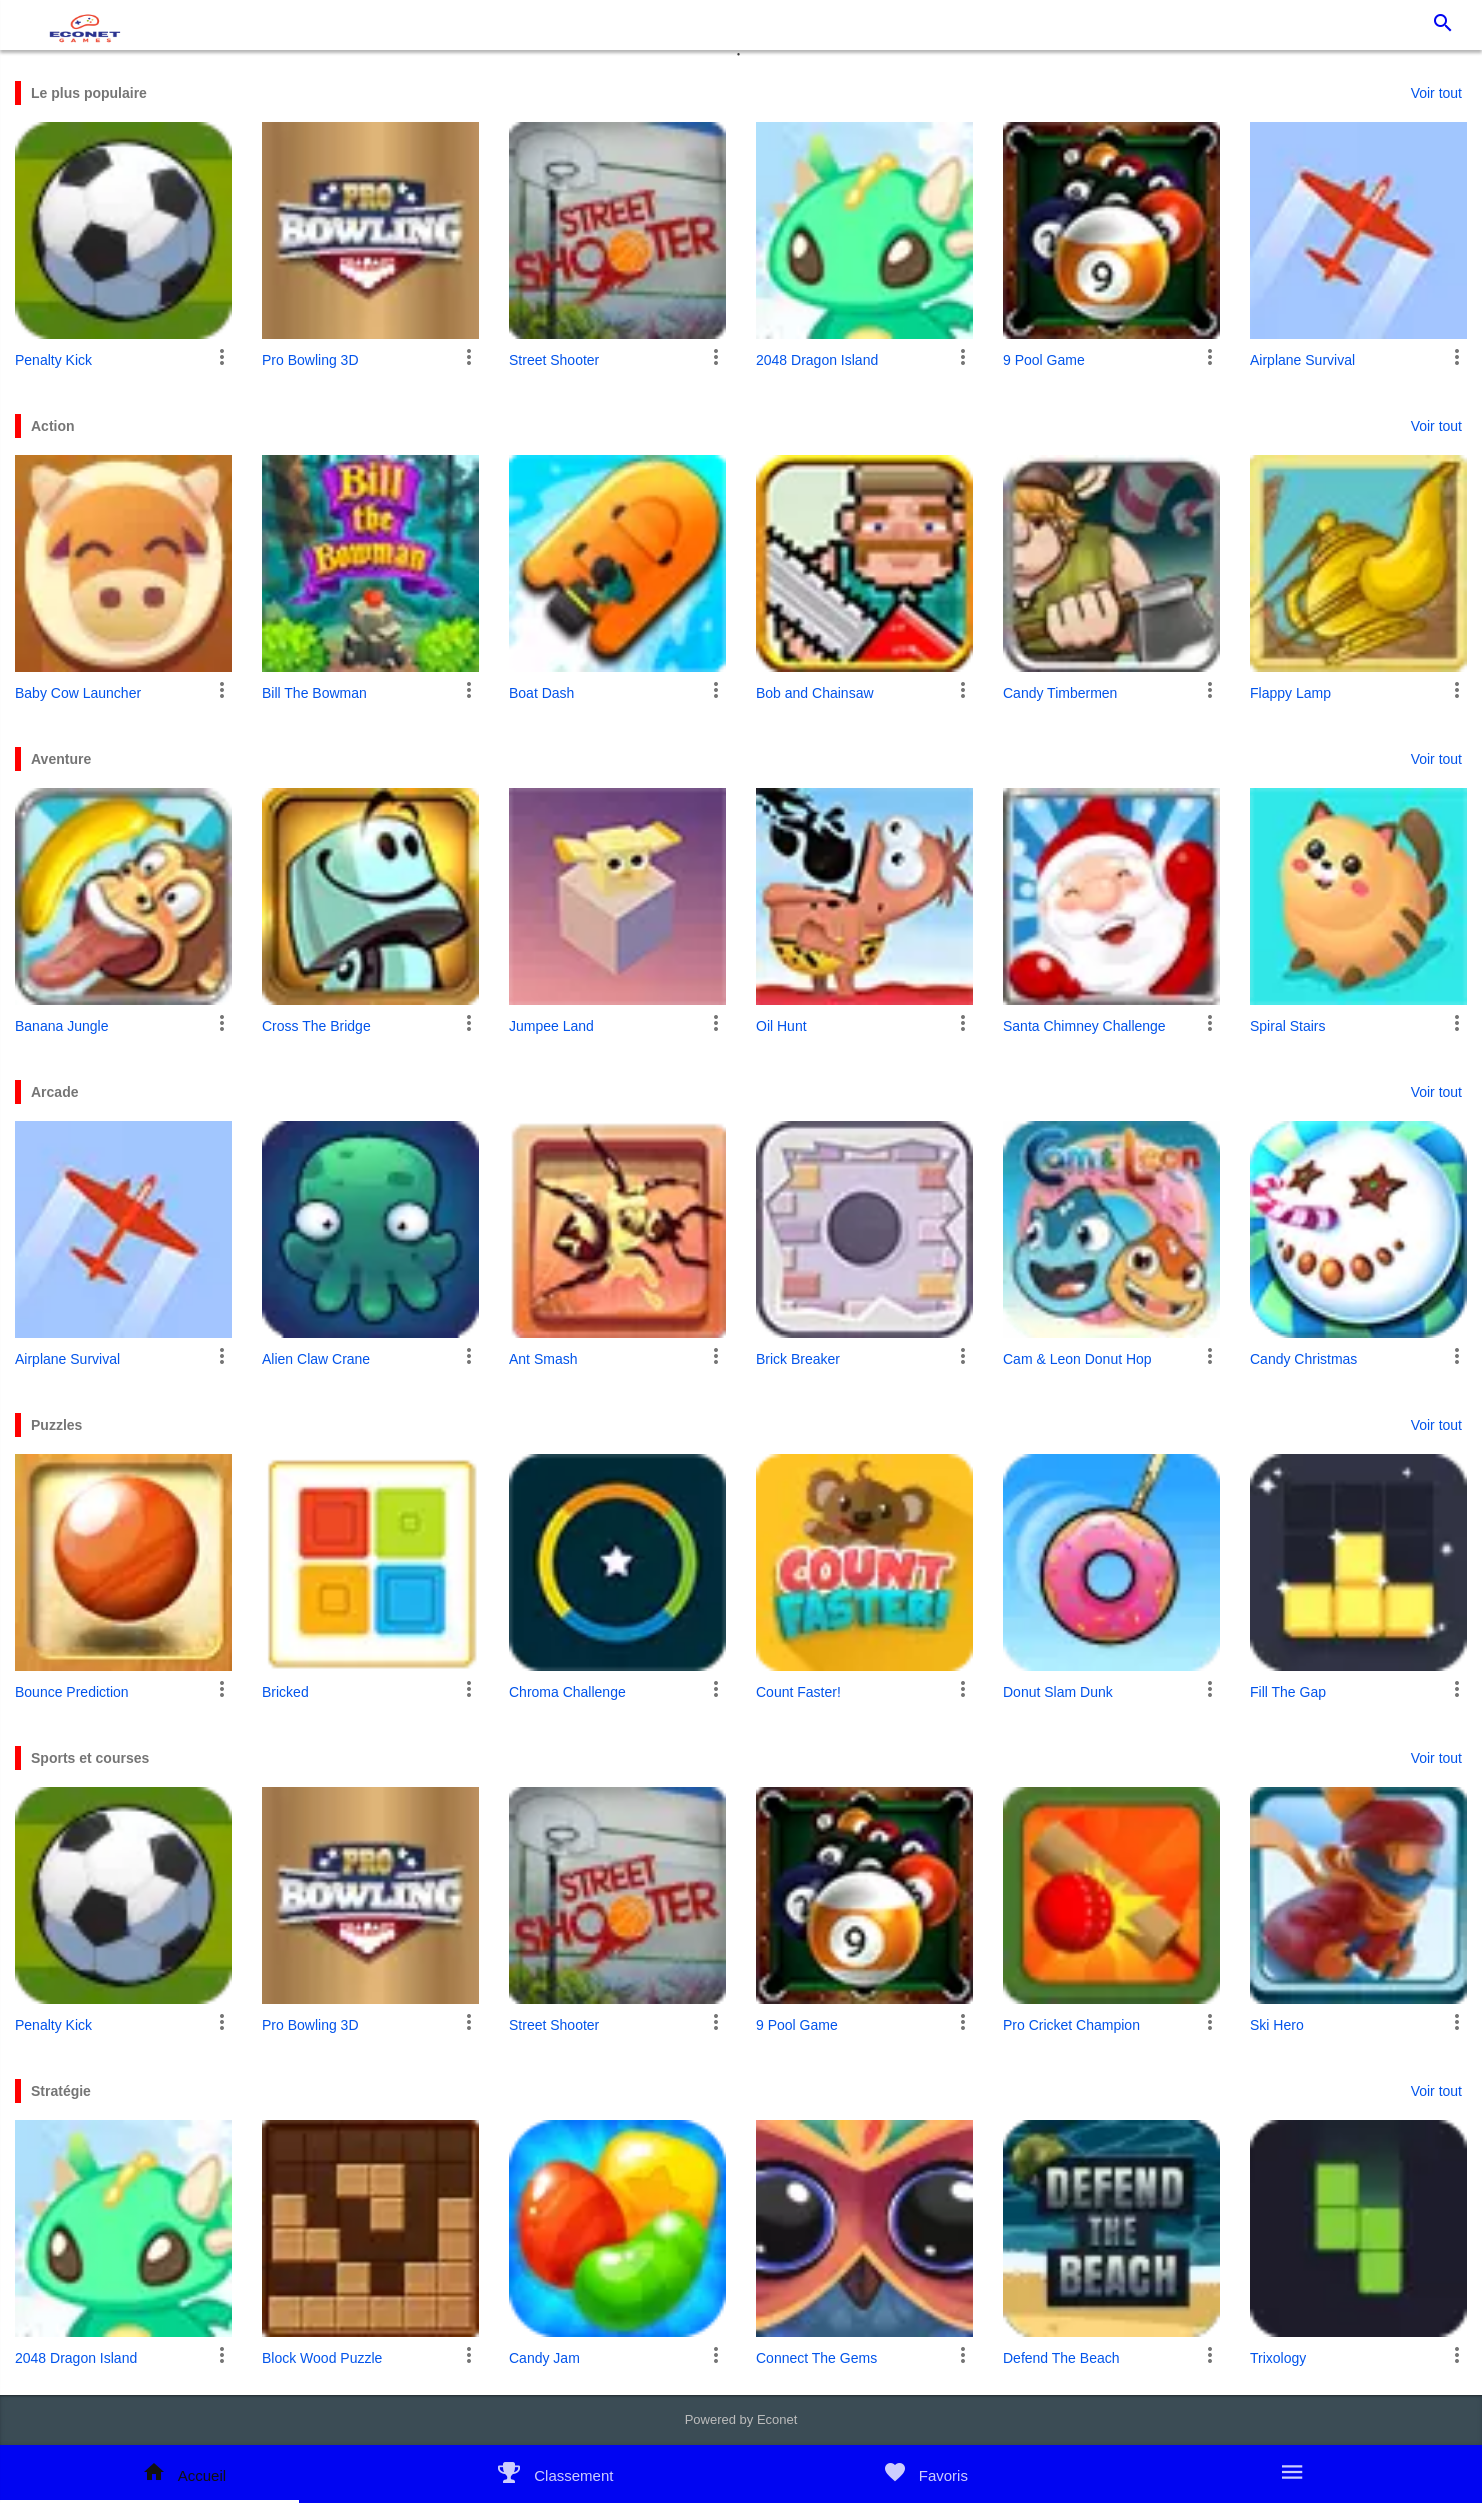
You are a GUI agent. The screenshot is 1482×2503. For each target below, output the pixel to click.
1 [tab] (741, 59)
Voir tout (1436, 93)
